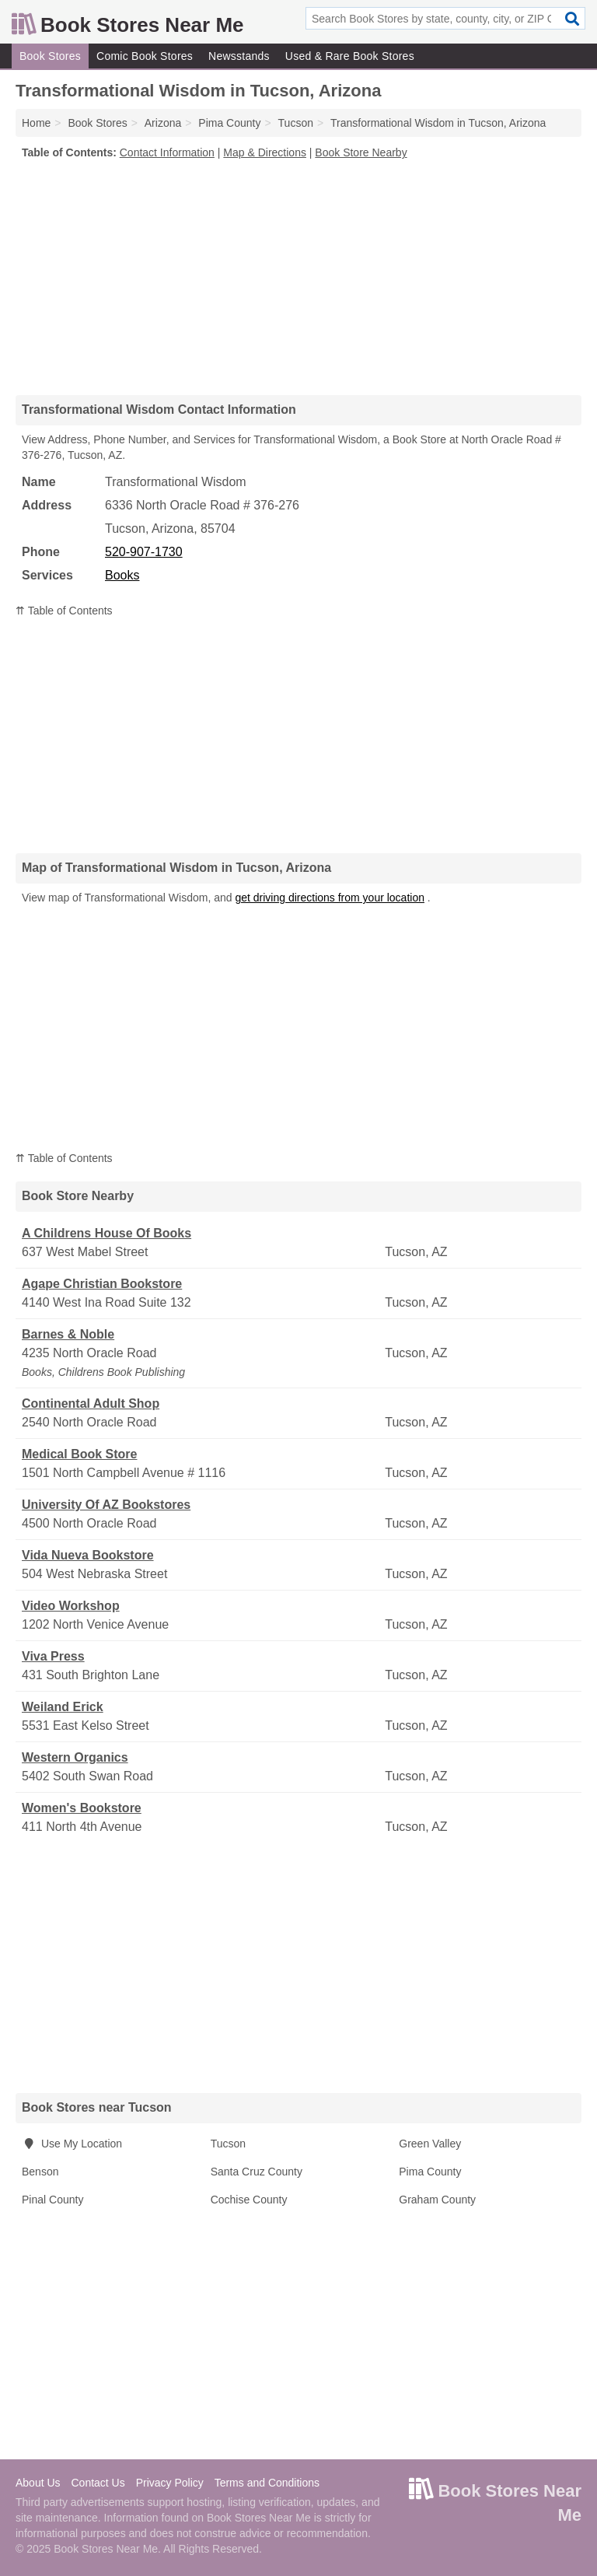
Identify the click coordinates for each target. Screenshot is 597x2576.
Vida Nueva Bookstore (88, 1555)
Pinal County (52, 2199)
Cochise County (249, 2199)
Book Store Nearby (361, 152)
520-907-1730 (144, 551)
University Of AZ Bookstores (106, 1504)
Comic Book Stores (144, 56)
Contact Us (97, 2482)
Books (122, 575)
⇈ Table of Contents (64, 610)
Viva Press (53, 1656)
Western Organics (75, 1757)
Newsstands (239, 56)
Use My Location (72, 2143)
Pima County (430, 2171)
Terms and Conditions (267, 2482)
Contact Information (167, 152)
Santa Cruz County (256, 2171)
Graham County (437, 2199)
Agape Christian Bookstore (102, 1283)
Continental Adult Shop (90, 1403)
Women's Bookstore (81, 1808)
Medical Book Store (79, 1454)
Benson (40, 2171)
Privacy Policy (170, 2482)
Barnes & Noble (68, 1334)
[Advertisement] (298, 277)
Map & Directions (264, 152)
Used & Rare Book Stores (349, 56)
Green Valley (430, 2143)
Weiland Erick (62, 1706)
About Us (38, 2482)
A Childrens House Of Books (106, 1233)
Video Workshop (71, 1605)
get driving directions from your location (329, 897)
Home (36, 123)
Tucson (228, 2143)
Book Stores (50, 56)
